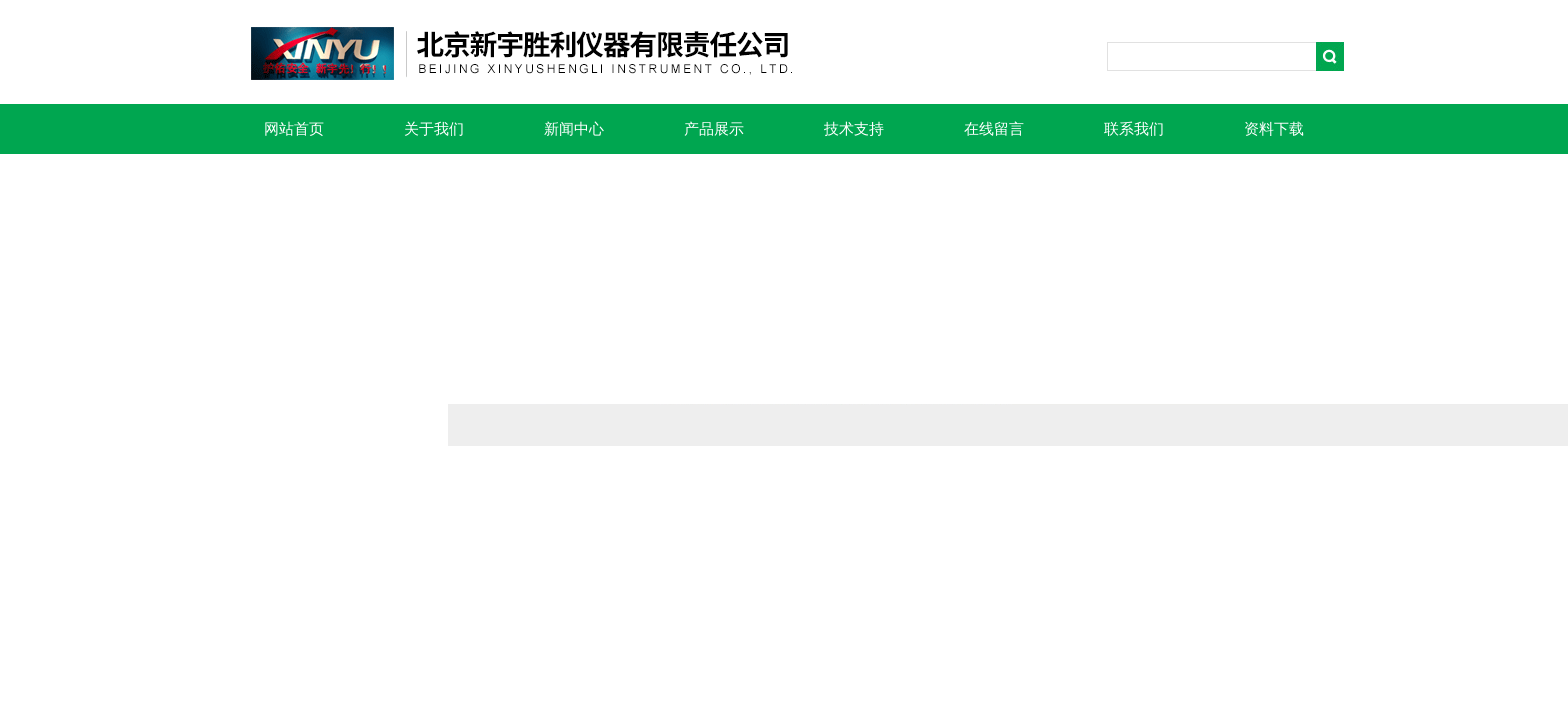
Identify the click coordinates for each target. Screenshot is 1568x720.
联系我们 (1134, 129)
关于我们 (434, 129)
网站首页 (294, 129)
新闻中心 (574, 129)
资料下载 (1274, 129)
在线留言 (994, 129)
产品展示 (714, 129)
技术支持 (854, 129)
